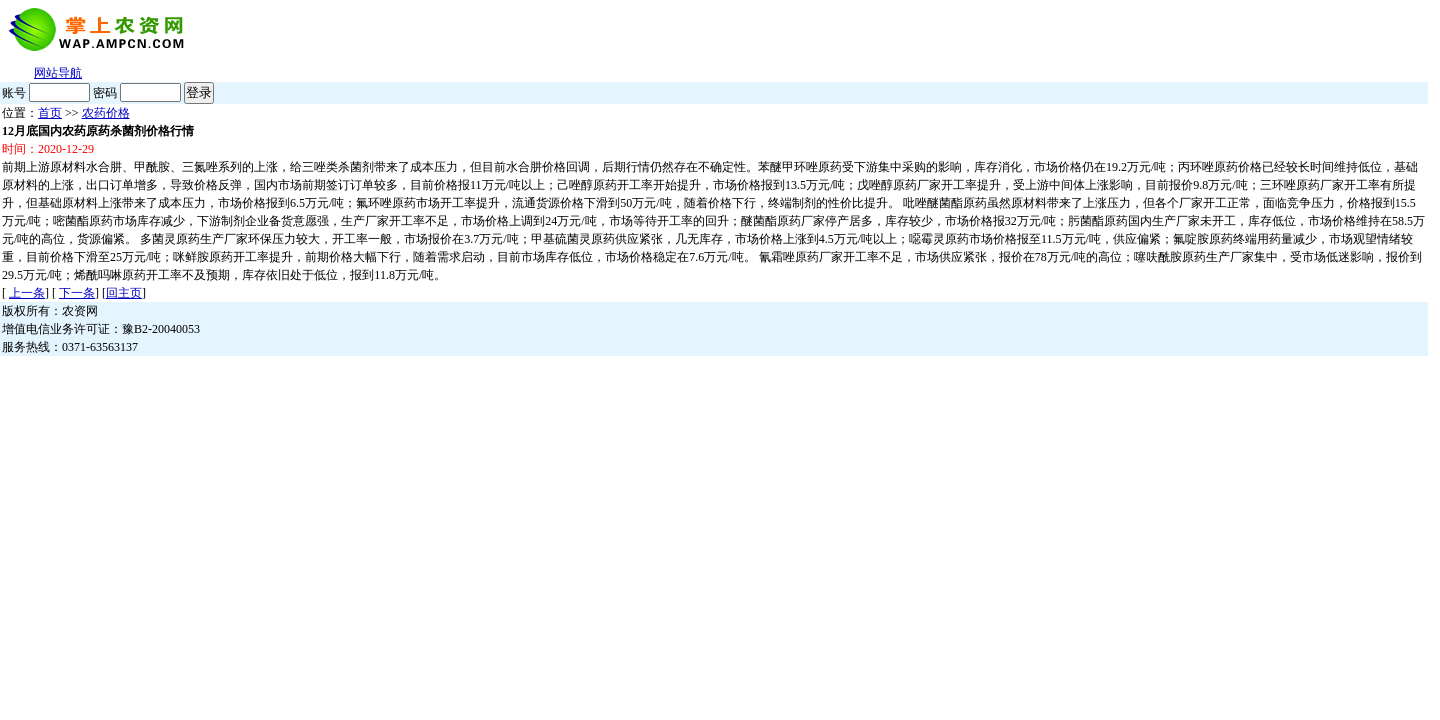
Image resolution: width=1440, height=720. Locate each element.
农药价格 (106, 113)
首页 (50, 113)
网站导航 (58, 73)
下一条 (77, 293)
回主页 (124, 293)
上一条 (27, 293)
